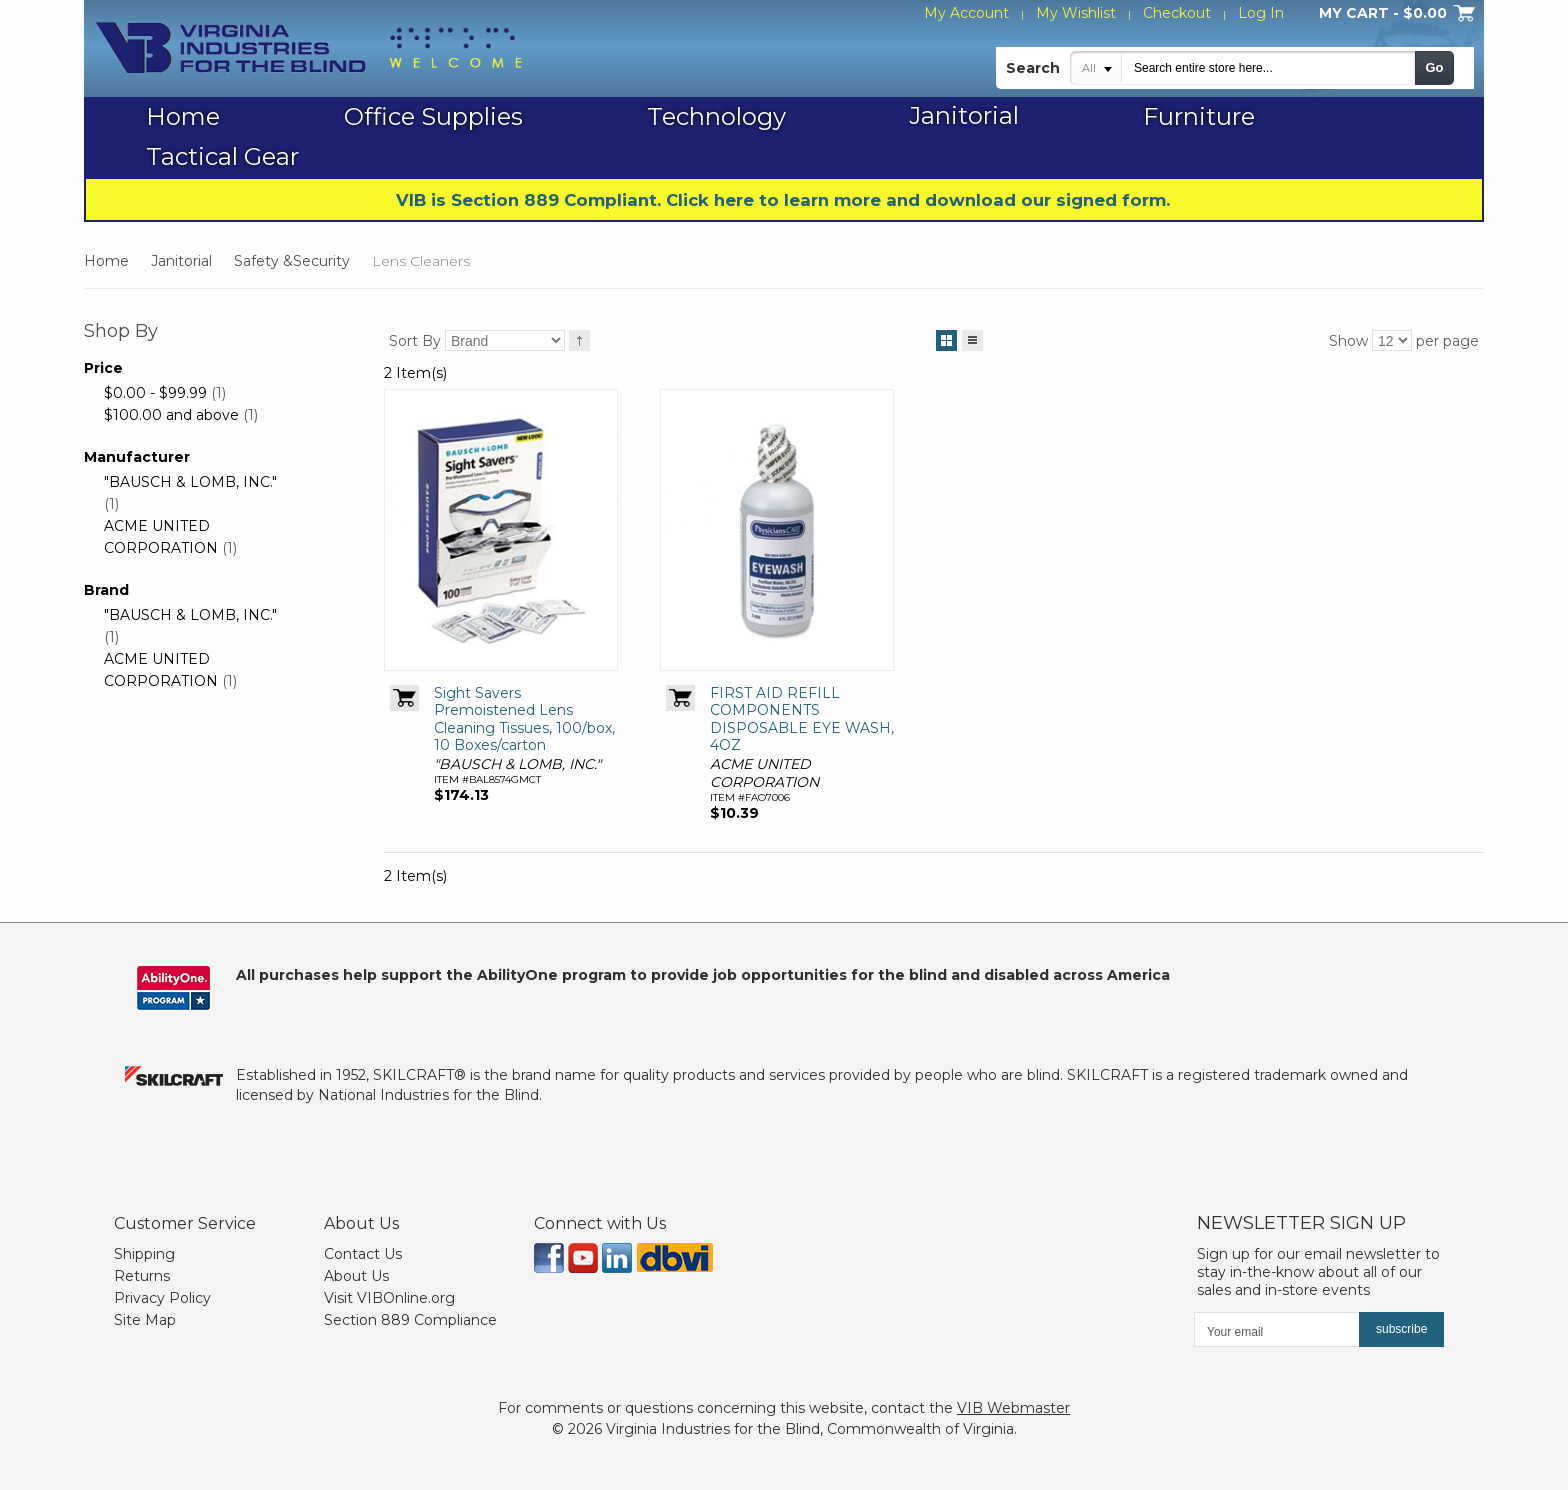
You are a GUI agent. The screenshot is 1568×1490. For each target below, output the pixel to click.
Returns (142, 1276)
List (972, 337)
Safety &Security (292, 261)
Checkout (1177, 13)
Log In (1261, 13)
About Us (356, 1276)
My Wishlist (1076, 13)
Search (1033, 68)
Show (1348, 341)
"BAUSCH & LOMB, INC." (190, 482)
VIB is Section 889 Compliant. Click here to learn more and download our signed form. (783, 200)
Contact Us (363, 1254)
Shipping (144, 1254)
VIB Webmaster (1013, 1408)
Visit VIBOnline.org (389, 1298)
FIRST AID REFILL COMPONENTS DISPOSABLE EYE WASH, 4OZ (802, 719)
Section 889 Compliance (410, 1320)
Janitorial (181, 261)
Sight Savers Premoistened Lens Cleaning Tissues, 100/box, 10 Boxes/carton (524, 719)
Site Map (145, 1320)
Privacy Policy (162, 1298)
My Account (966, 13)
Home (106, 261)
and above (171, 415)
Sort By (415, 341)
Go (1434, 67)
